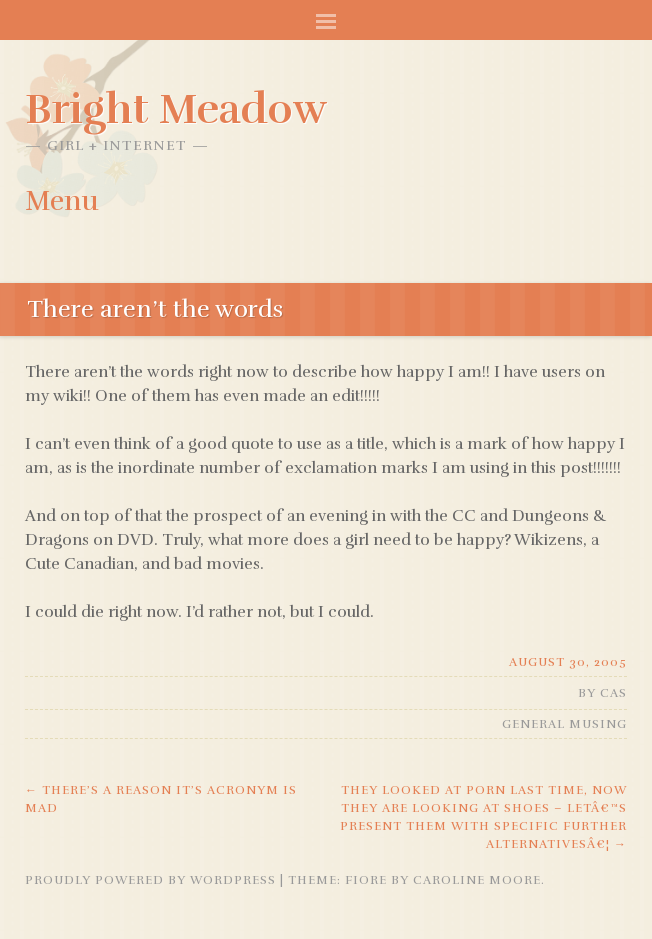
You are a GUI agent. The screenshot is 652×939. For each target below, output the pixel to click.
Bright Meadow (176, 109)
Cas (613, 693)
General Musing (564, 724)
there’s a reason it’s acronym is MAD (161, 799)
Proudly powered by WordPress (150, 880)
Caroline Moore (477, 880)
